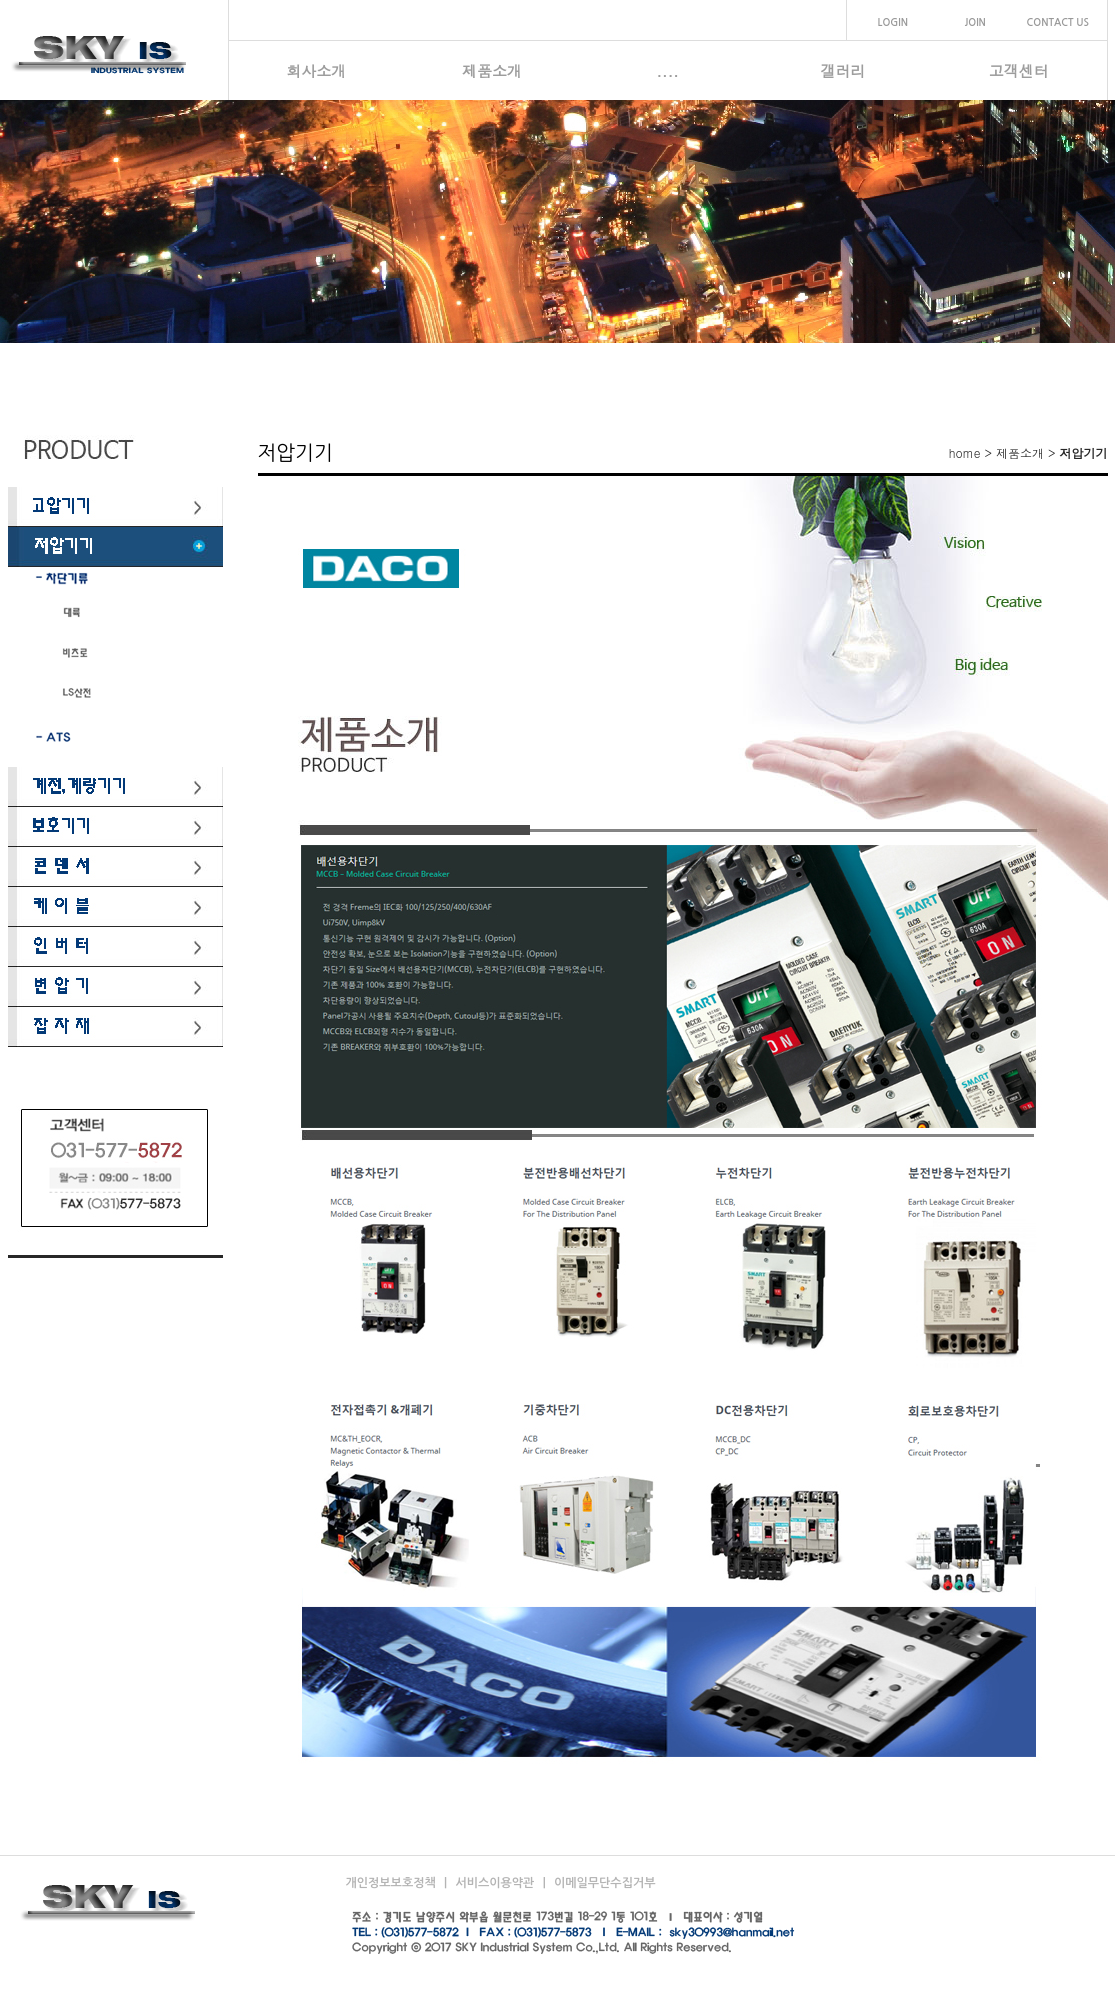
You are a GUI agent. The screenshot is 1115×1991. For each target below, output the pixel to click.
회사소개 (316, 70)
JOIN (975, 22)
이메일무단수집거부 (605, 1883)
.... (667, 70)
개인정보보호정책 (393, 1883)
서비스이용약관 (496, 1883)
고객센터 (1019, 70)
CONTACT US (1058, 22)
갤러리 (843, 70)
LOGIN (893, 22)
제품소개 (492, 70)
